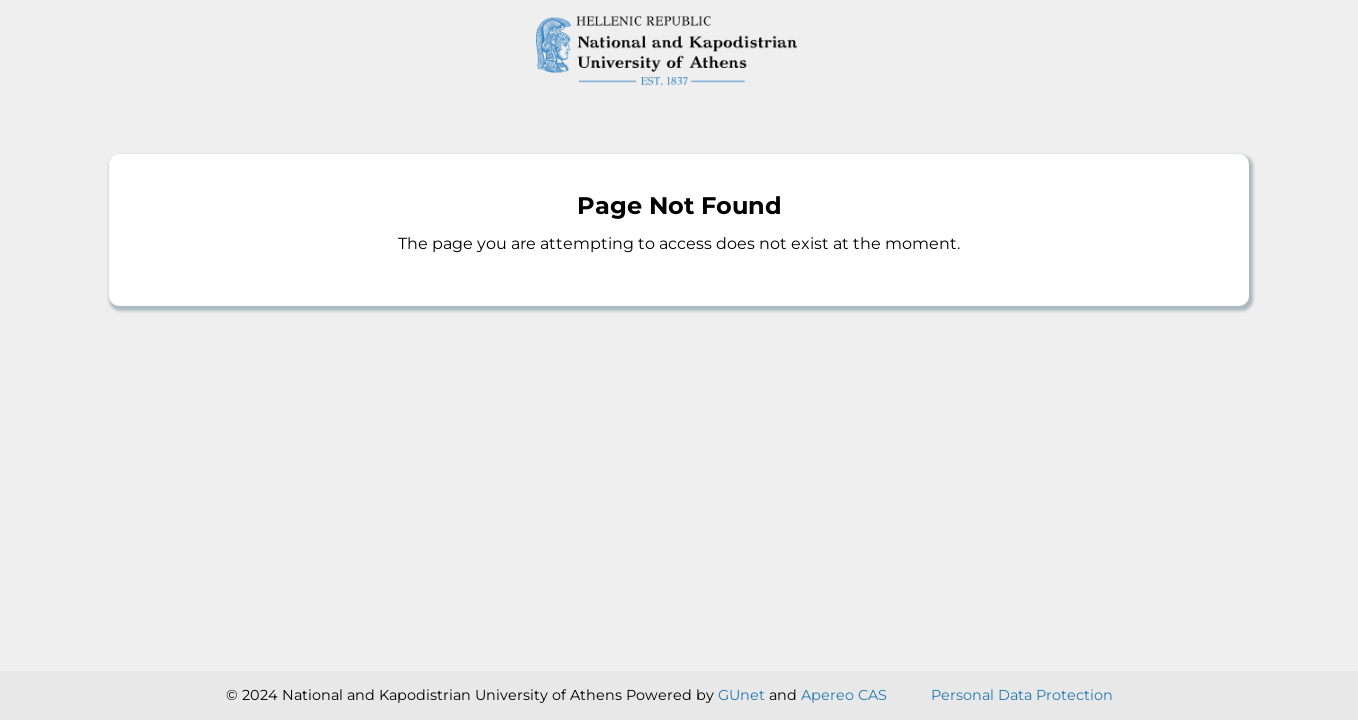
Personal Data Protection (1022, 695)
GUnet (741, 695)
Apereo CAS (844, 695)
